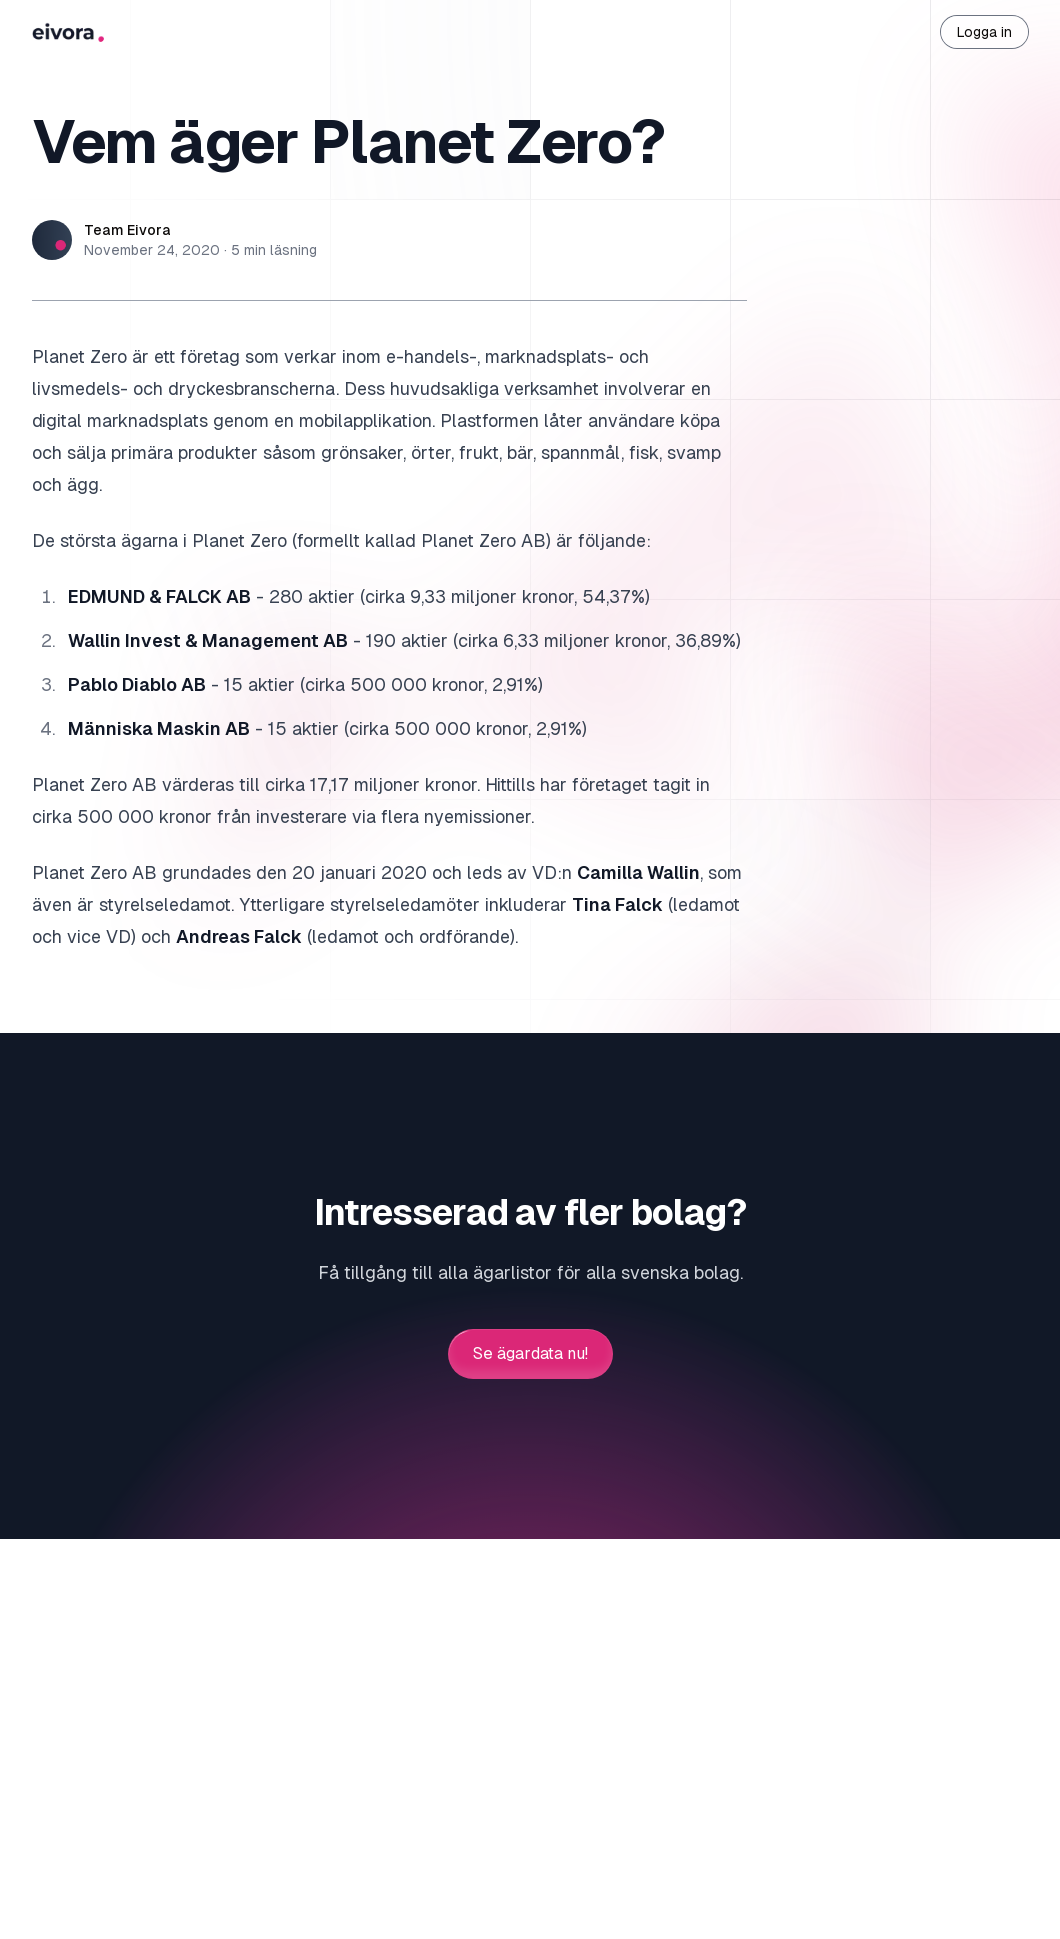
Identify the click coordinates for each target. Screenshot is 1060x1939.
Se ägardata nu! (530, 1354)
